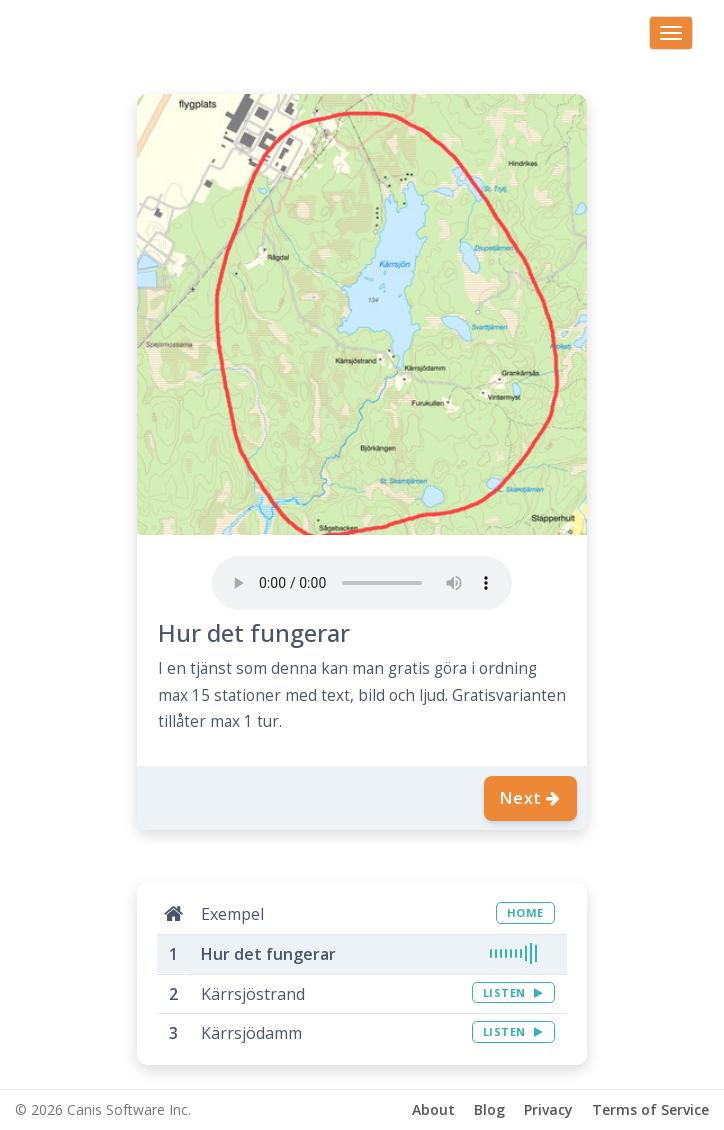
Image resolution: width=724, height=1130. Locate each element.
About (433, 1109)
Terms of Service (650, 1109)
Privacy (548, 1109)
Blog (489, 1109)
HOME (525, 912)
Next (530, 798)
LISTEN (513, 992)
